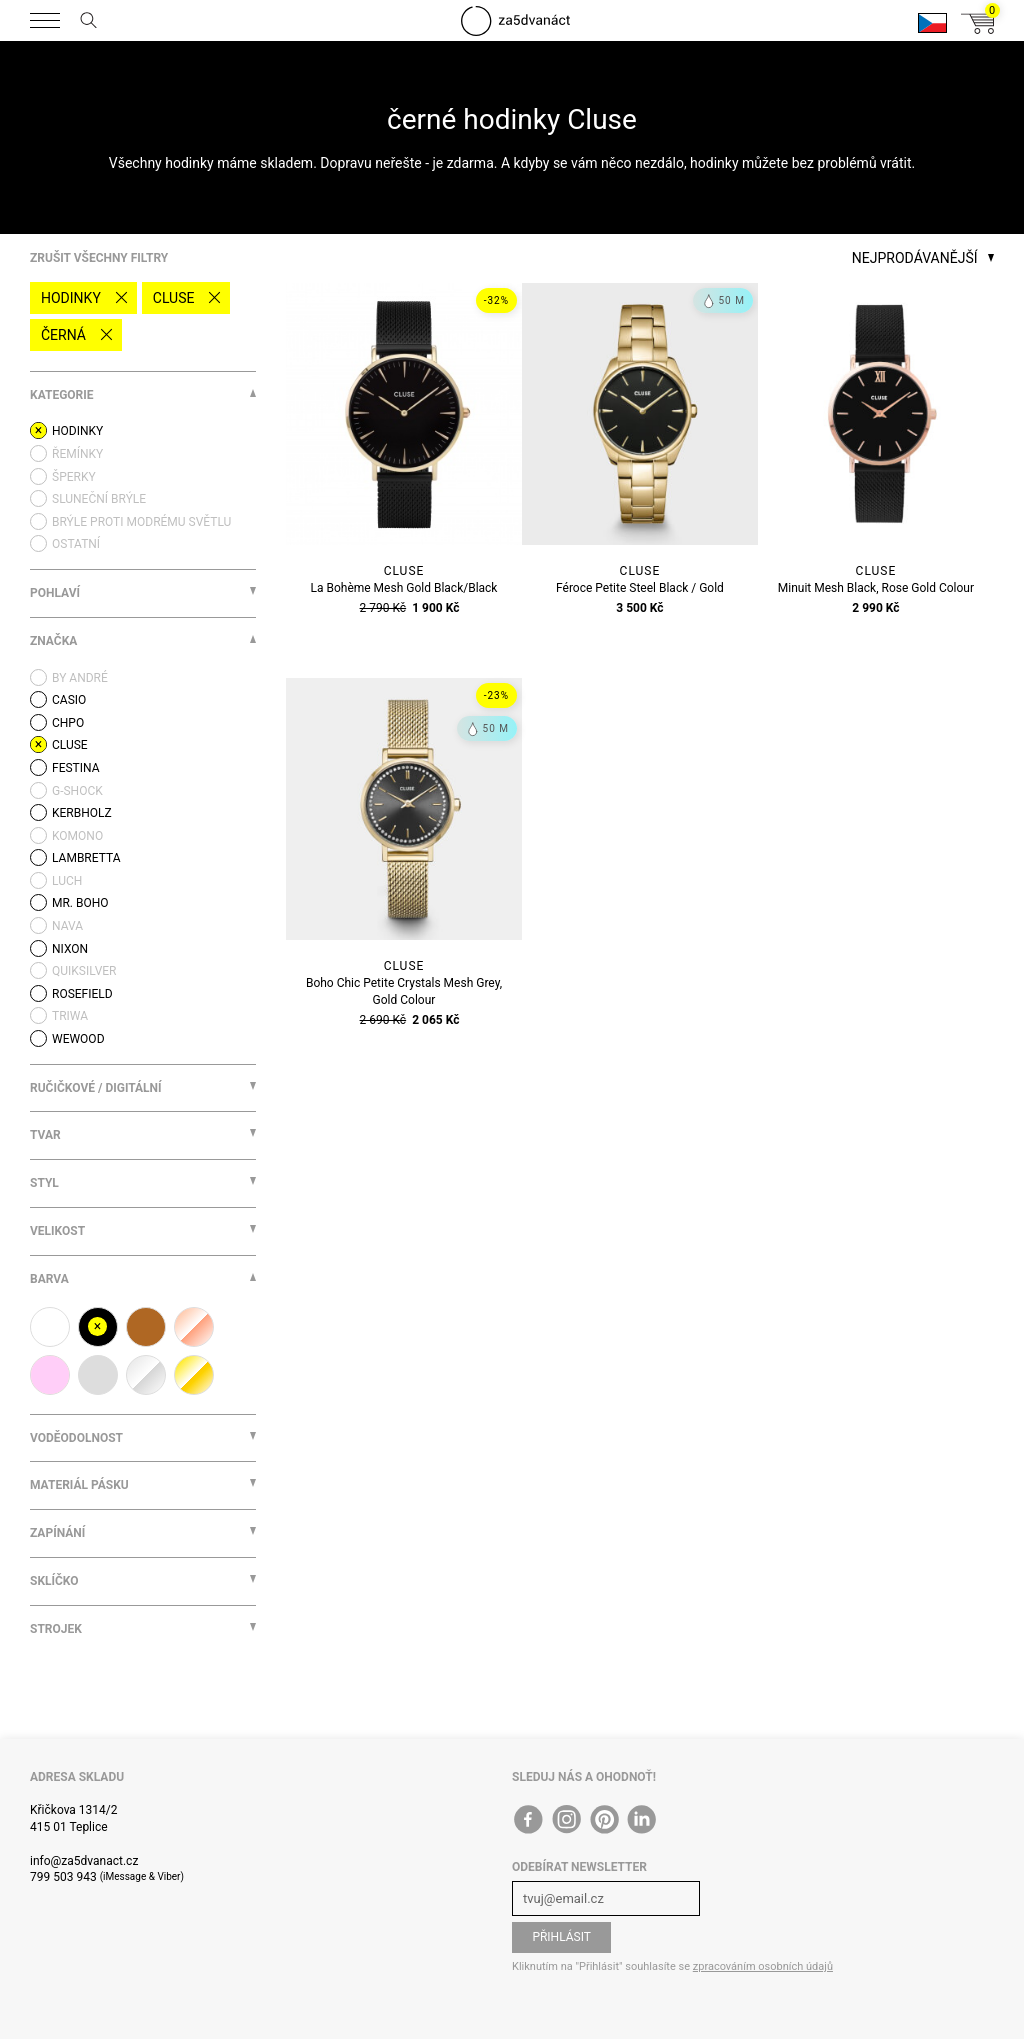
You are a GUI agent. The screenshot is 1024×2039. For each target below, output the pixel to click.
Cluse (174, 298)
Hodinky (71, 298)
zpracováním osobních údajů (763, 1966)
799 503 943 (63, 1877)
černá (63, 335)
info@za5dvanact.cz (84, 1861)
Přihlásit (561, 1937)
